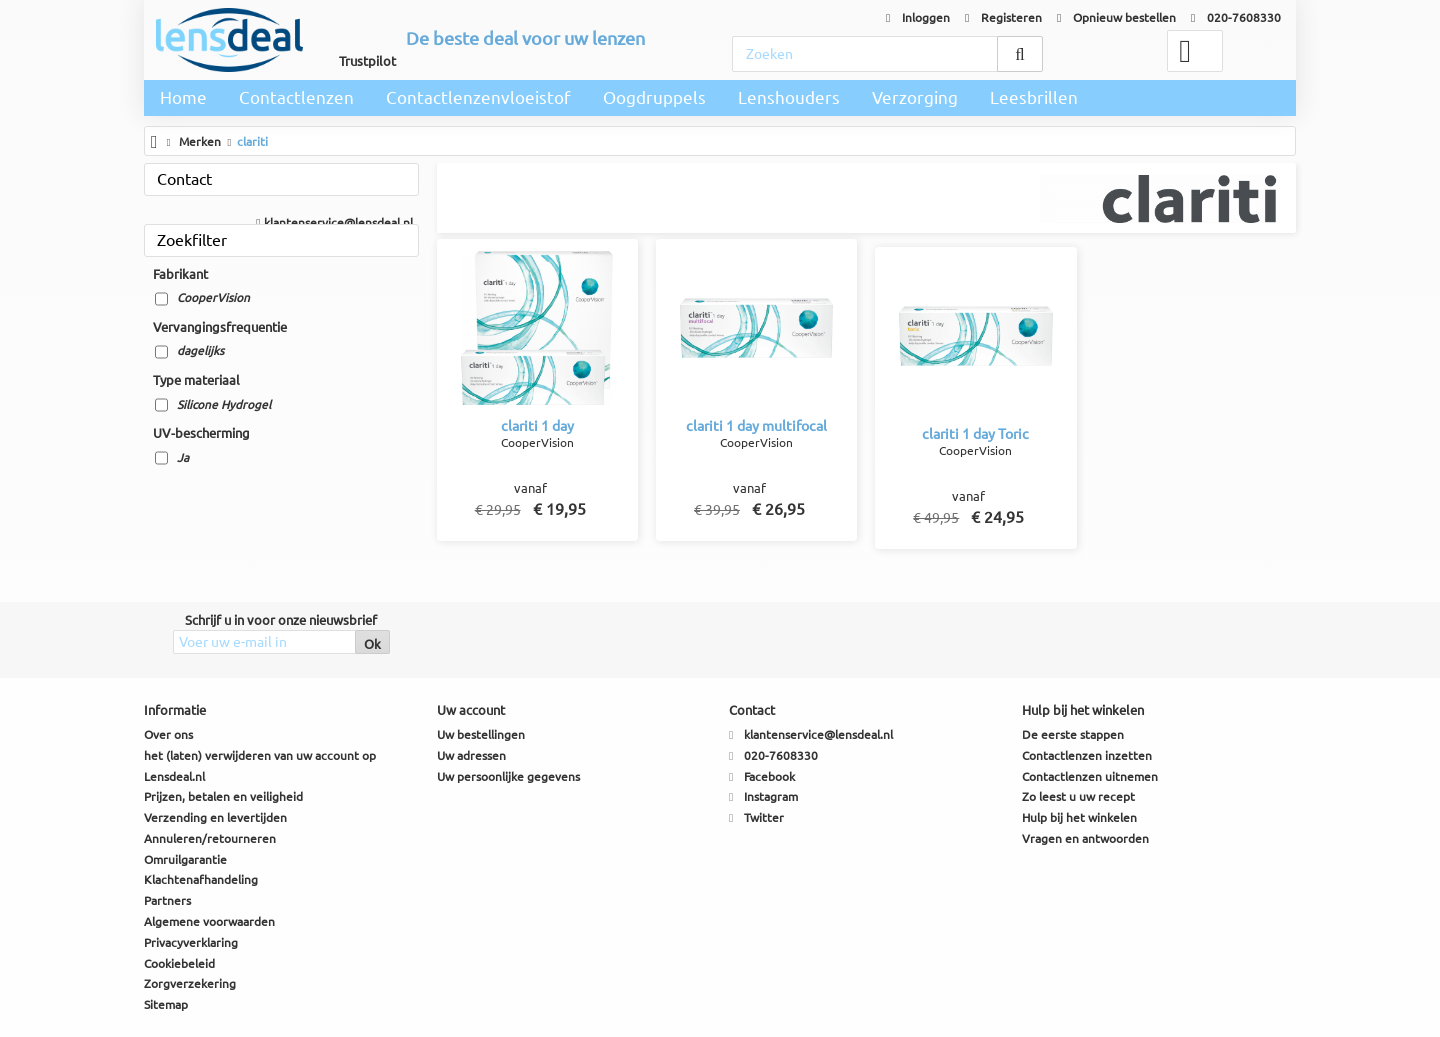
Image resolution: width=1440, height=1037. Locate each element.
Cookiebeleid (179, 963)
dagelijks (200, 350)
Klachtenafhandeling (201, 879)
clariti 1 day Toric (975, 434)
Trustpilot (367, 61)
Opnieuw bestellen (1116, 17)
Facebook (769, 776)
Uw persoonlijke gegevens (508, 776)
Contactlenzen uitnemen (1090, 776)
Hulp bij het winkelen (1079, 817)
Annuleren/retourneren (210, 838)
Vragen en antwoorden (1085, 838)
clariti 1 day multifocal (756, 426)
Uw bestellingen (481, 734)
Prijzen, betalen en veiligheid (223, 796)
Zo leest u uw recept (1078, 796)
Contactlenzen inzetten (1087, 755)
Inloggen (918, 17)
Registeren (1003, 17)
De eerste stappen (1073, 734)
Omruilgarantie (185, 859)
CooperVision (213, 297)
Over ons (168, 734)
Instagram (771, 796)
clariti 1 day (537, 426)
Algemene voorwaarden (209, 921)
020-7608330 (1236, 17)
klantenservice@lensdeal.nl (334, 222)
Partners (167, 900)
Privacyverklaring (191, 942)
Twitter (764, 817)
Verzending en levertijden (215, 817)
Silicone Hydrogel (224, 404)
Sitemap (166, 1004)
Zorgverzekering (190, 983)
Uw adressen (471, 755)
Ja (183, 457)
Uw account (471, 710)
